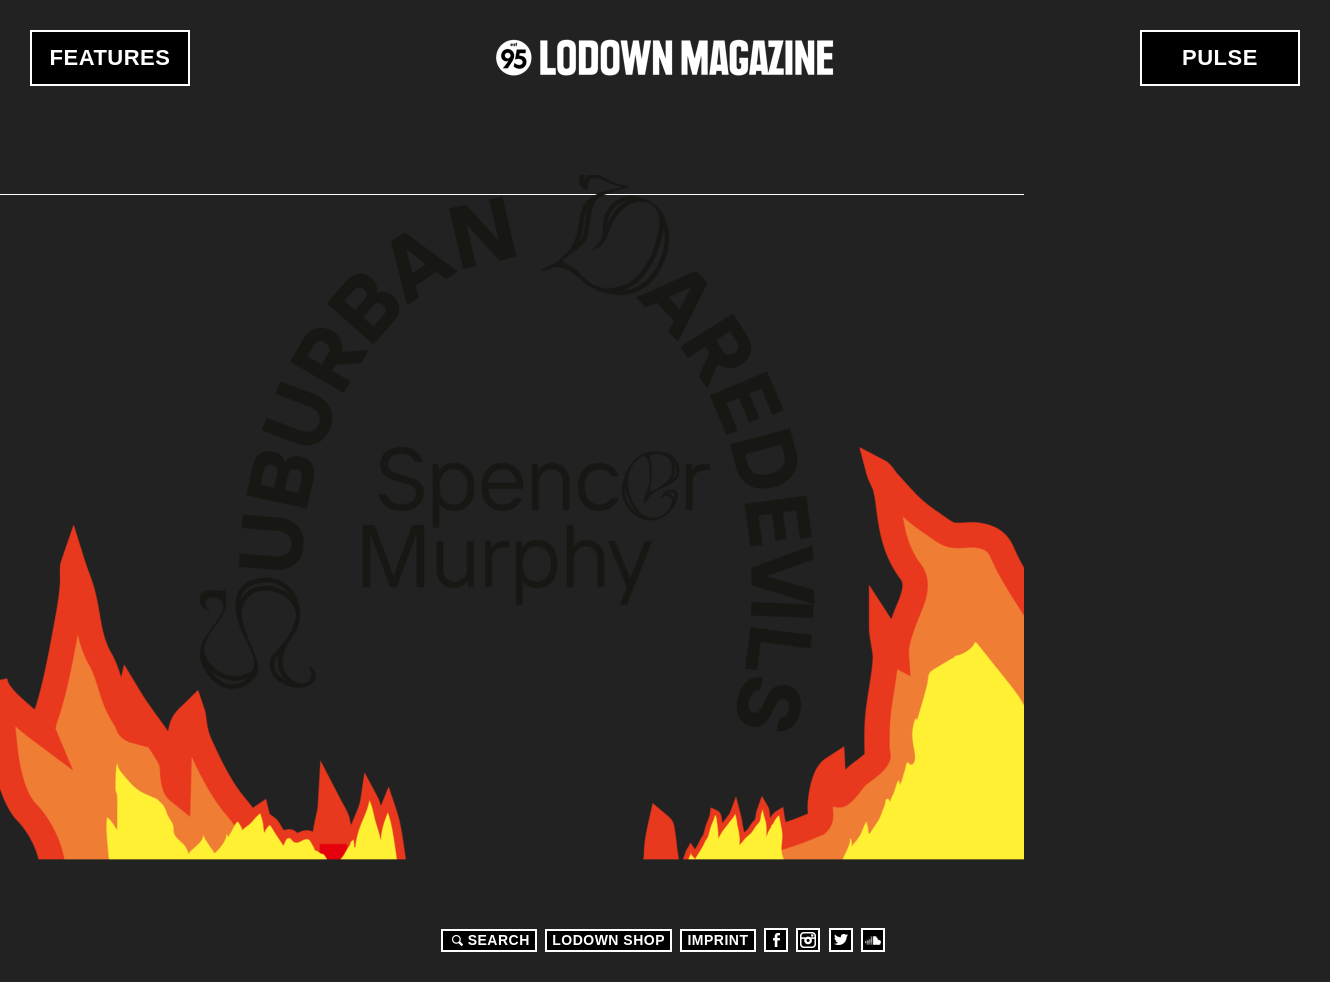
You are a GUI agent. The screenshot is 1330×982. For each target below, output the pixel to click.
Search (488, 940)
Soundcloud (873, 940)
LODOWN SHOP (608, 940)
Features (110, 57)
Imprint (717, 940)
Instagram (808, 940)
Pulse (1220, 57)
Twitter (841, 940)
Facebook (776, 940)
